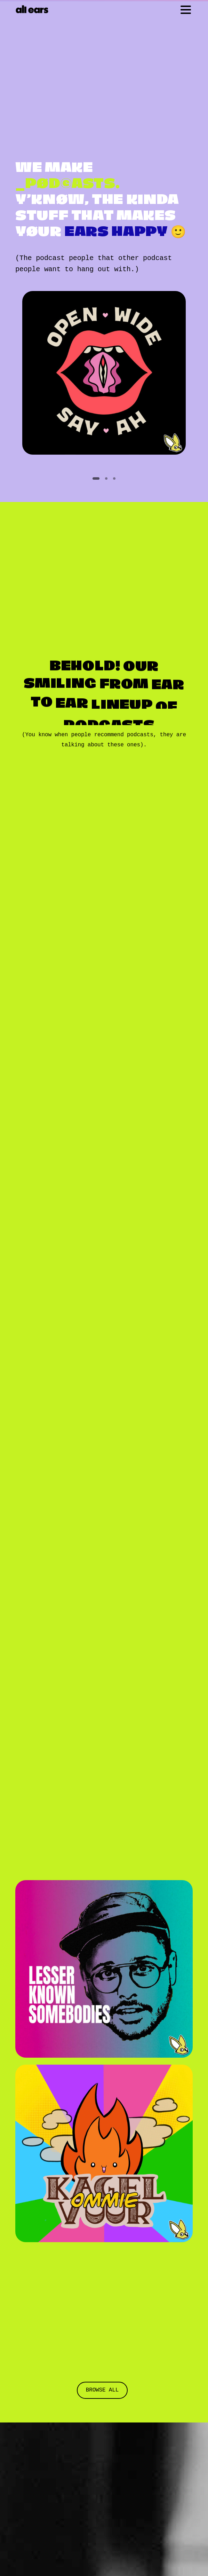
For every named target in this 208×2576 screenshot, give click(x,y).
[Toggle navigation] (186, 10)
